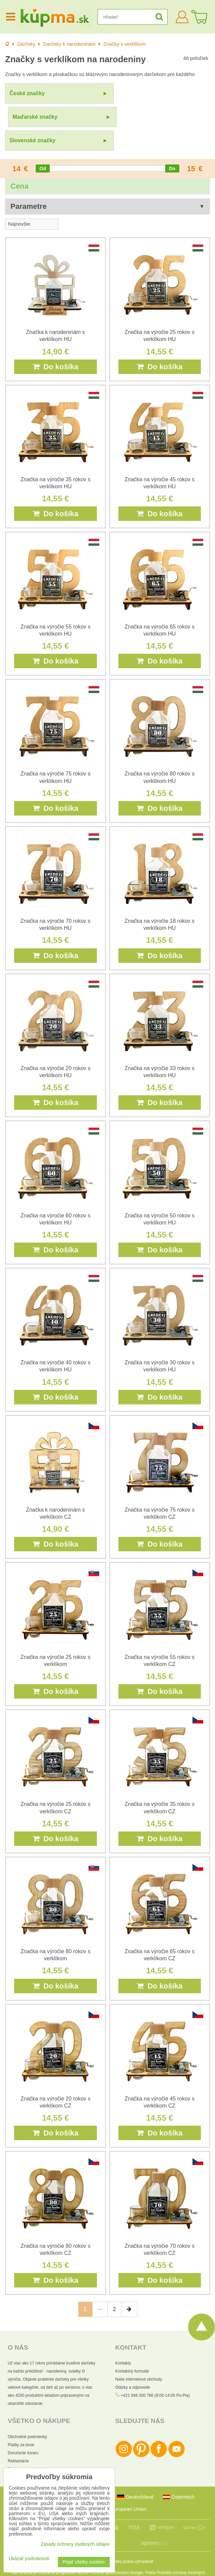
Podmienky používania (159, 2566)
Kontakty (123, 2339)
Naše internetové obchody (138, 2355)
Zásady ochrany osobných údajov (75, 2544)
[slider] (43, 145)
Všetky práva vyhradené (131, 2538)
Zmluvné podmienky (115, 2555)
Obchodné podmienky (27, 2413)
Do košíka (55, 343)
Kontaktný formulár (132, 2347)
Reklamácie (18, 2437)
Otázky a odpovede (132, 2363)
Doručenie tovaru (23, 2429)
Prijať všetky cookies (84, 2562)
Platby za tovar (21, 2421)
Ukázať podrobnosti (29, 2558)
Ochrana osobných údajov (31, 2445)
